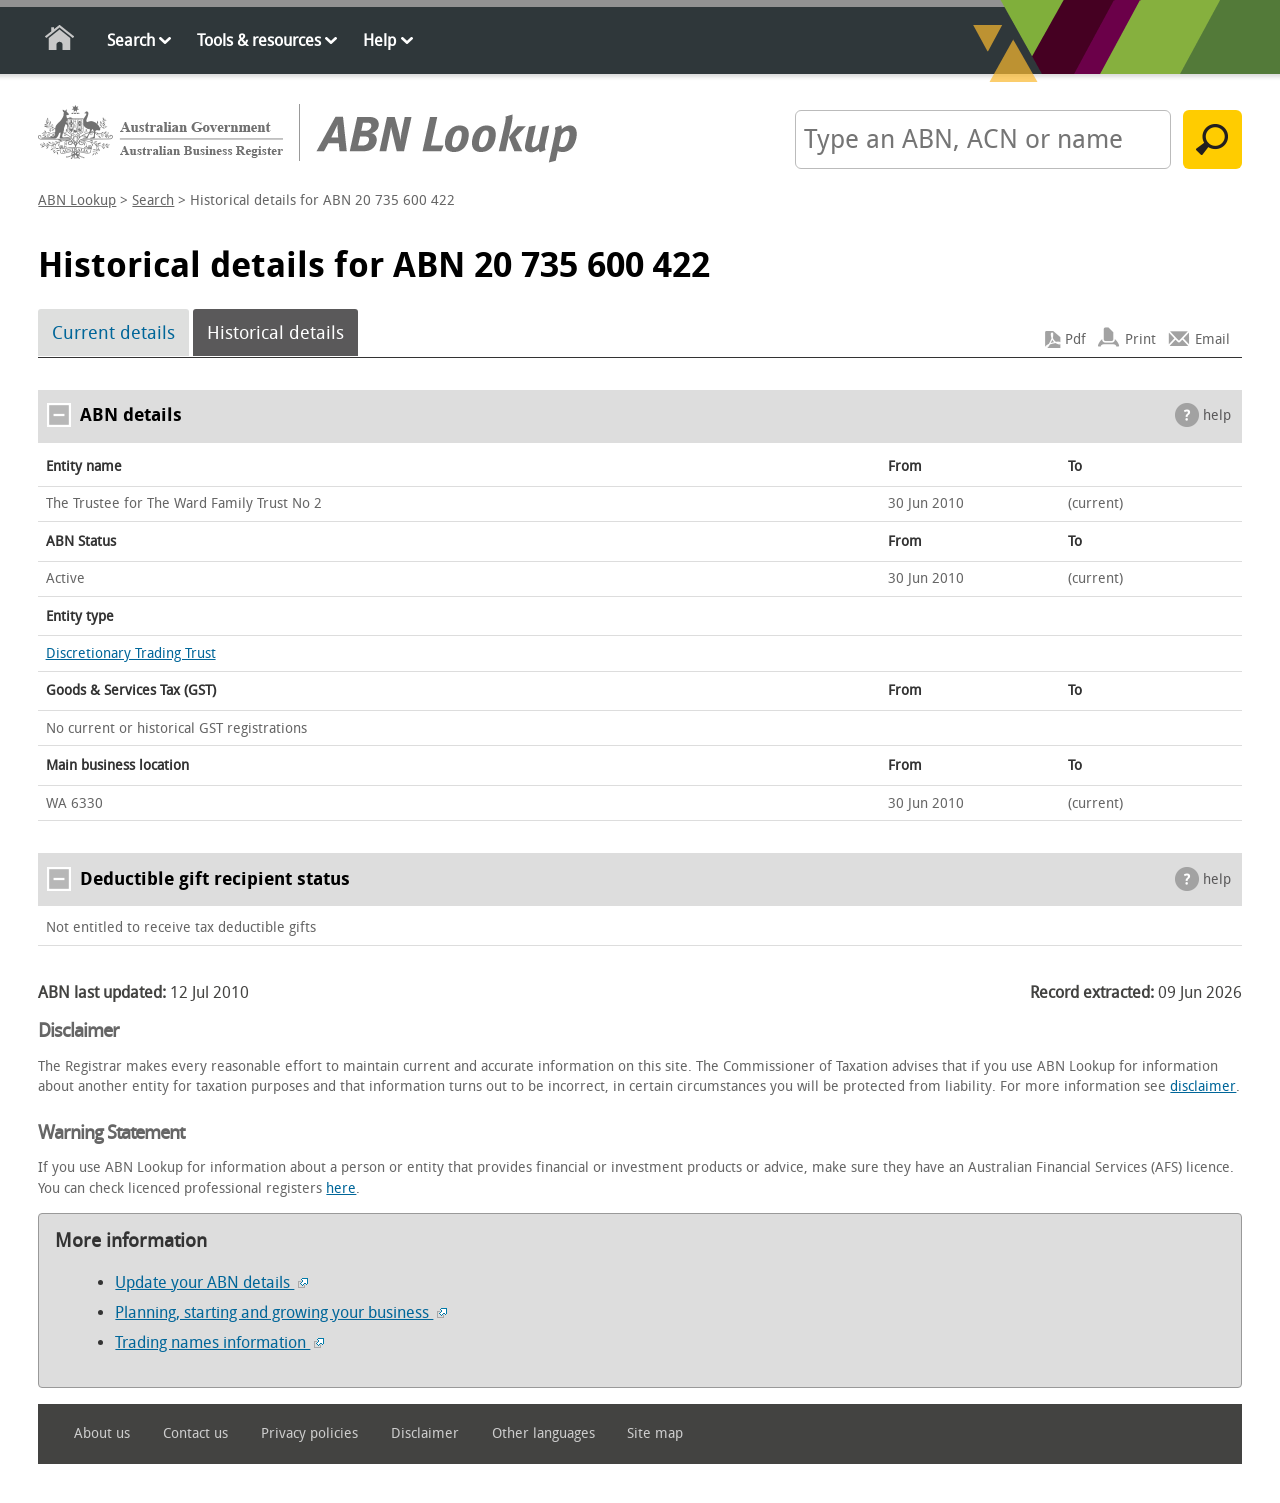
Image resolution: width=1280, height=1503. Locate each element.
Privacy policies (309, 1433)
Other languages (543, 1433)
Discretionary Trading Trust (131, 653)
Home (60, 41)
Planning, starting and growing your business (281, 1312)
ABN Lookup (77, 200)
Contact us (195, 1433)
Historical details (275, 333)
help (1217, 415)
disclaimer (1203, 1086)
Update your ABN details (211, 1282)
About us (102, 1433)
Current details (113, 333)
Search (131, 40)
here (341, 1188)
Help (379, 40)
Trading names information (219, 1342)
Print (1140, 339)
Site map (655, 1433)
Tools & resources (259, 40)
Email (1212, 339)
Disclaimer (425, 1433)
